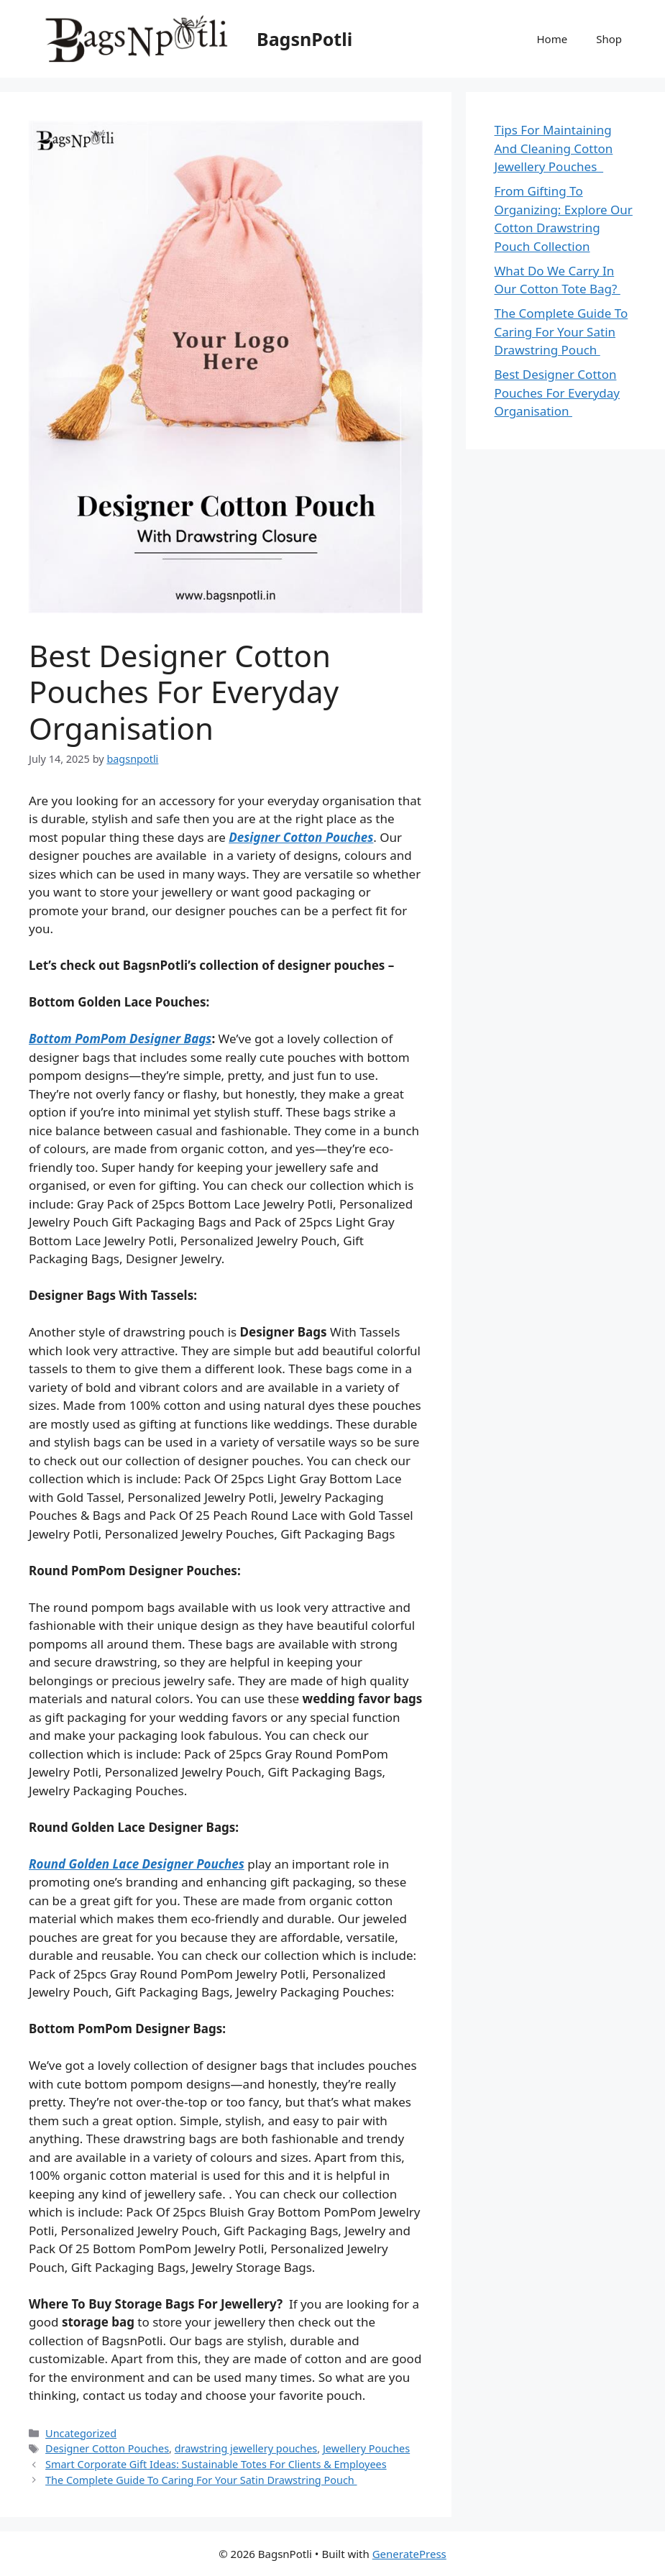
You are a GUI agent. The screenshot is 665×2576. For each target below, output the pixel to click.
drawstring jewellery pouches (246, 2448)
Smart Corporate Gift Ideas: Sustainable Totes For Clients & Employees (216, 2464)
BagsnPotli (304, 39)
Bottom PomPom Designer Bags (120, 1038)
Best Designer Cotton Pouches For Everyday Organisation (557, 392)
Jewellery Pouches (366, 2448)
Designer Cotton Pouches (301, 837)
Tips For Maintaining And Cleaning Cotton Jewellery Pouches (554, 148)
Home (552, 39)
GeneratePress (409, 2554)
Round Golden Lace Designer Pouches (136, 1864)
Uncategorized (80, 2433)
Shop (609, 39)
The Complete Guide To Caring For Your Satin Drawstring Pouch (201, 2480)
